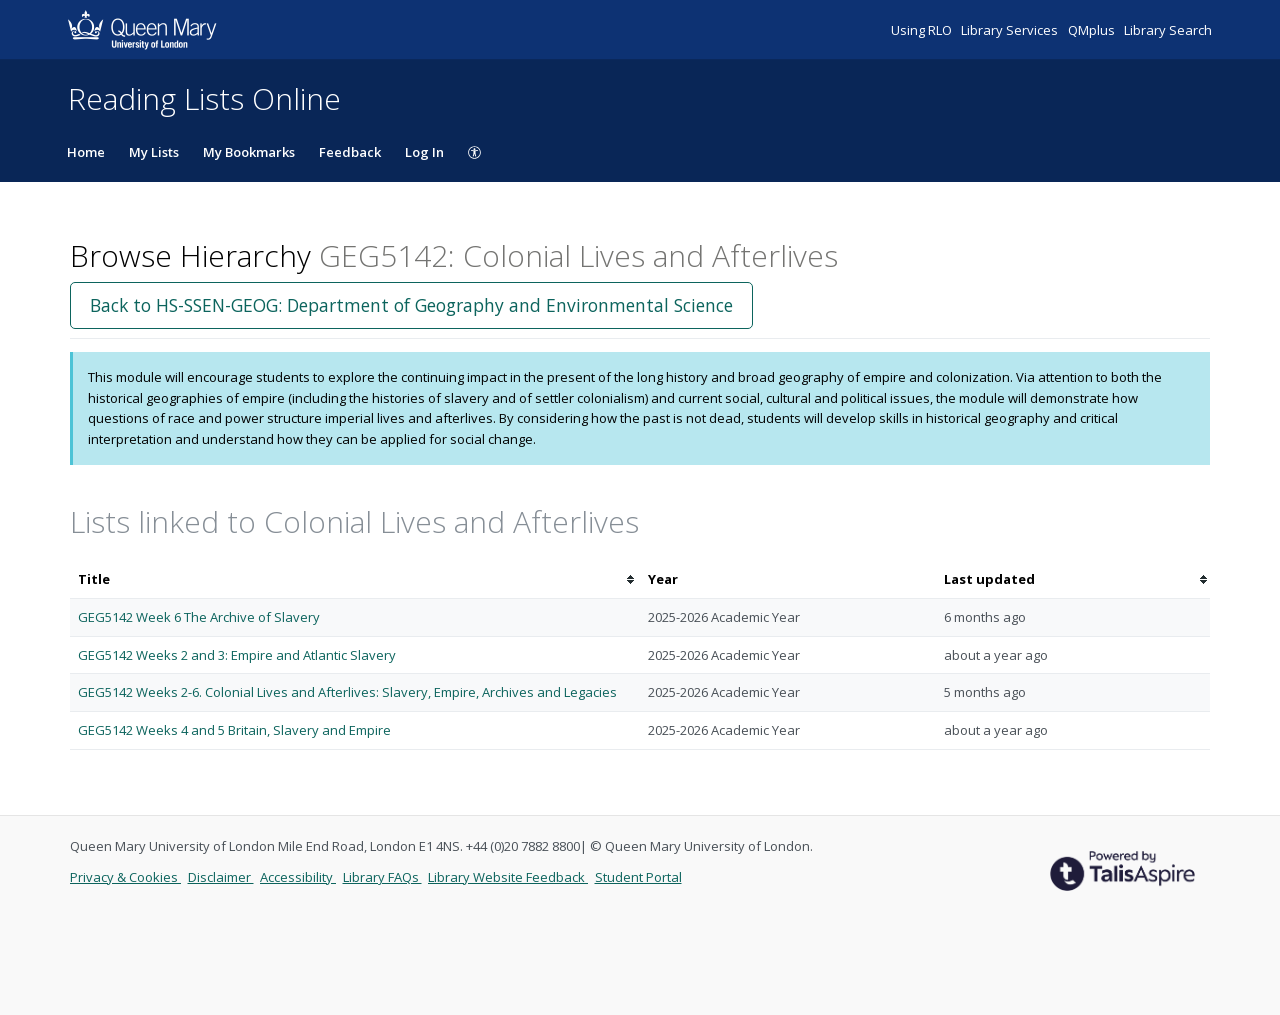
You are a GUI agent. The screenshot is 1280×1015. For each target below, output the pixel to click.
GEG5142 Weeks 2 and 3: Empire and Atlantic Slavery (237, 655)
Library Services (1011, 30)
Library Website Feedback (508, 877)
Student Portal (638, 877)
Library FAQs (382, 877)
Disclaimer (221, 877)
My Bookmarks (249, 152)
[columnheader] (355, 579)
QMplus (1093, 30)
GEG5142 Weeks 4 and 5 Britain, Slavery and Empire (234, 730)
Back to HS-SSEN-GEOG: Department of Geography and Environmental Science (411, 305)
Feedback (350, 152)
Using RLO (923, 30)
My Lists (154, 152)
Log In (424, 152)
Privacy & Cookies (125, 877)
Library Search (1168, 30)
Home (86, 152)
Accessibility (298, 877)
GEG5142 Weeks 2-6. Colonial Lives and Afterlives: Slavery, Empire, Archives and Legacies (347, 692)
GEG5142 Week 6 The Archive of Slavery (199, 617)
